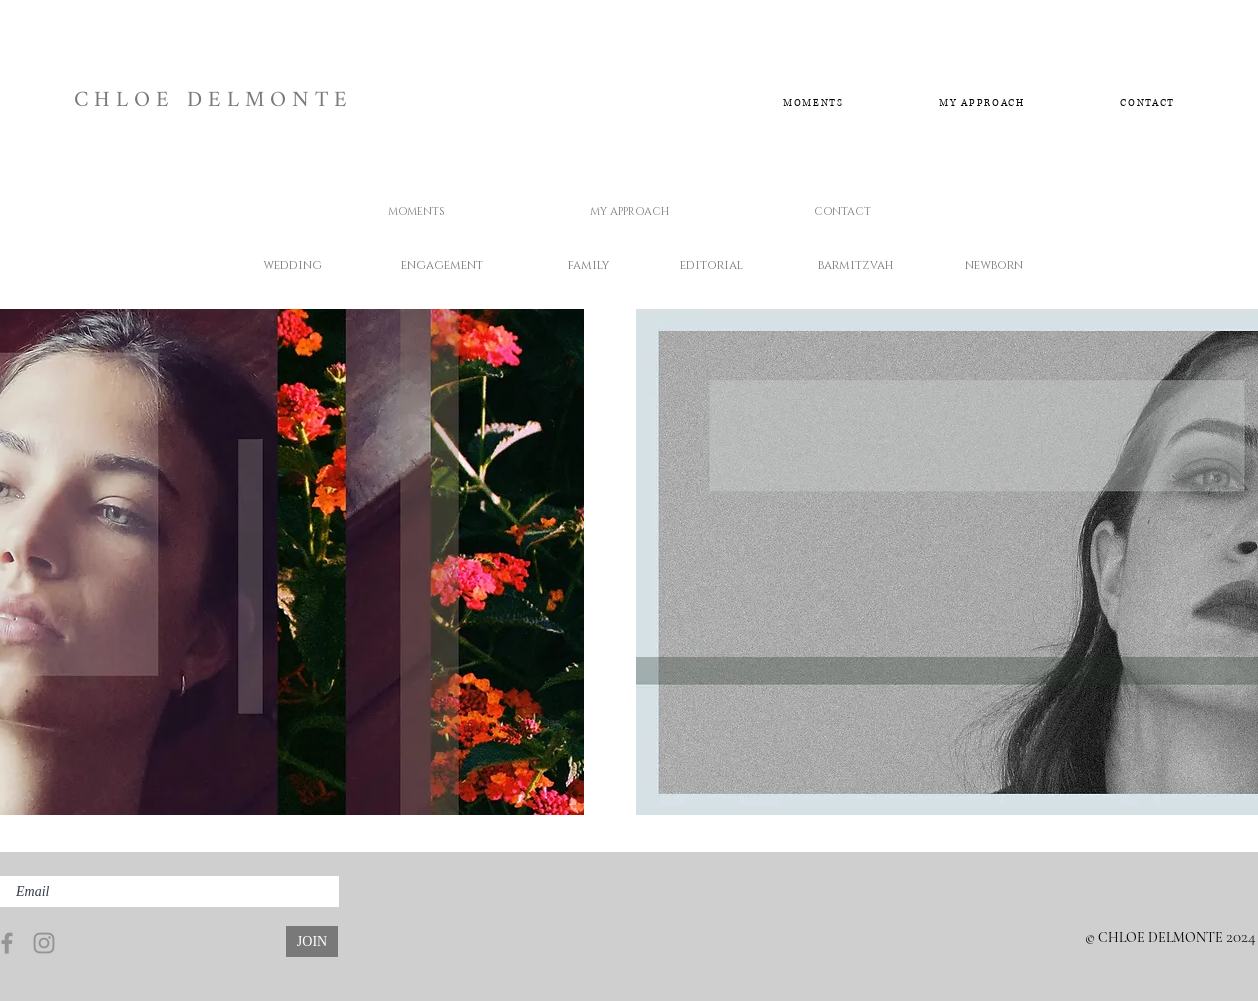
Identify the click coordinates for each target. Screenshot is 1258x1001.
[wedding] (292, 265)
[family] (588, 265)
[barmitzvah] (855, 265)
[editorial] (711, 265)
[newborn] (994, 265)
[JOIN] (312, 941)
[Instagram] (44, 943)
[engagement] (441, 265)
